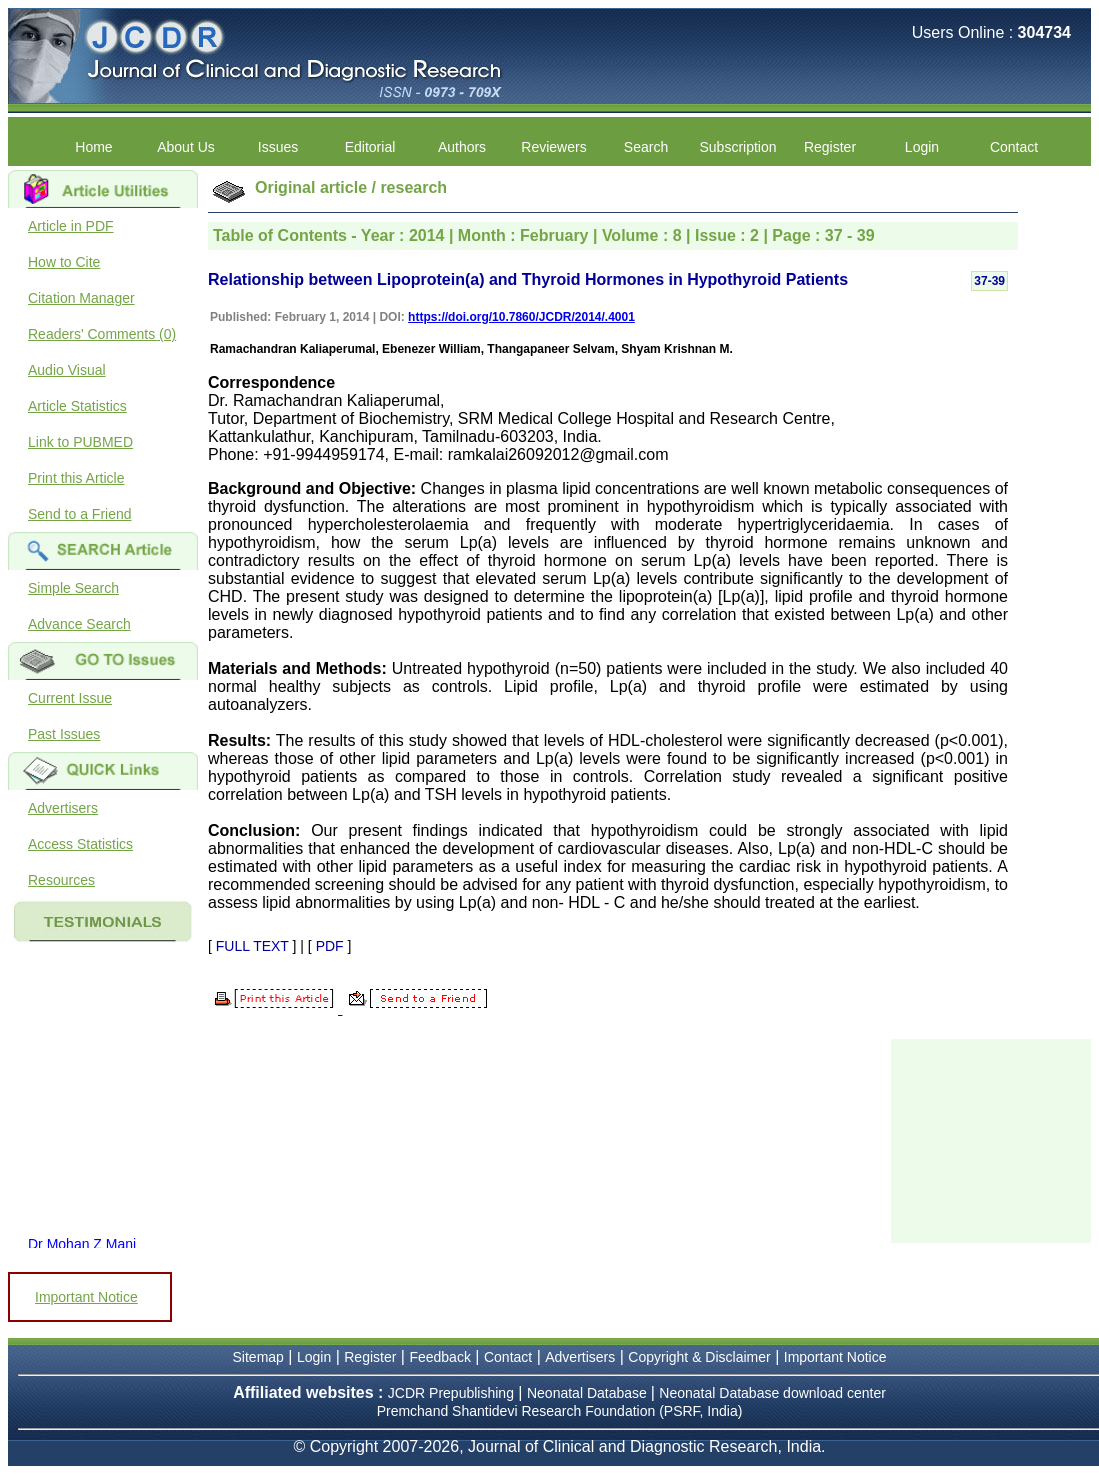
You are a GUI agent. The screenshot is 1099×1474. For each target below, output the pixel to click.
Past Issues (64, 734)
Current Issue (70, 698)
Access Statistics (80, 844)
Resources (61, 880)
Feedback (439, 1357)
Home (93, 147)
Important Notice (86, 1297)
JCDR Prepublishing (451, 1393)
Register (830, 147)
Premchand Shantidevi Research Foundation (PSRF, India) (560, 1411)
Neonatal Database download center (772, 1393)
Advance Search (79, 624)
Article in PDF (71, 226)
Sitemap (258, 1357)
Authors (462, 147)
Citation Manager (81, 298)
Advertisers (63, 808)
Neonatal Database (589, 1393)
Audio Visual (67, 370)
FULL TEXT (252, 946)
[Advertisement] (991, 1139)
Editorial (370, 147)
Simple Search (73, 588)
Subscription (737, 147)
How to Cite (64, 262)
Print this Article (76, 478)
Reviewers (553, 147)
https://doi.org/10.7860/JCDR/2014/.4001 (521, 317)
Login (922, 147)
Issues (278, 147)
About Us (186, 147)
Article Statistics (77, 406)
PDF (330, 946)
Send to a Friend (80, 514)
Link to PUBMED (80, 442)
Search (646, 147)
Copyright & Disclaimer (699, 1357)
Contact (1014, 147)
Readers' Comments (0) (102, 334)
